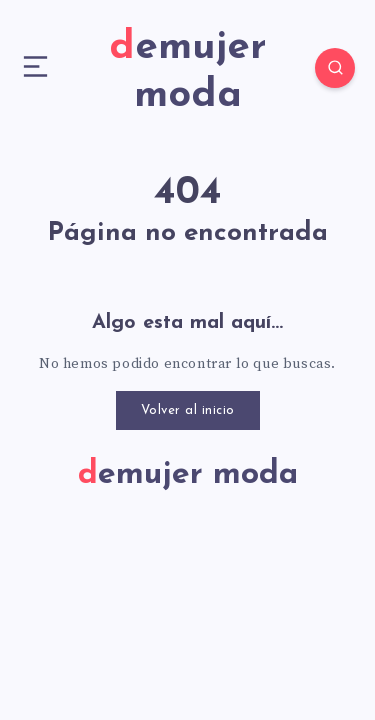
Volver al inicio (188, 410)
